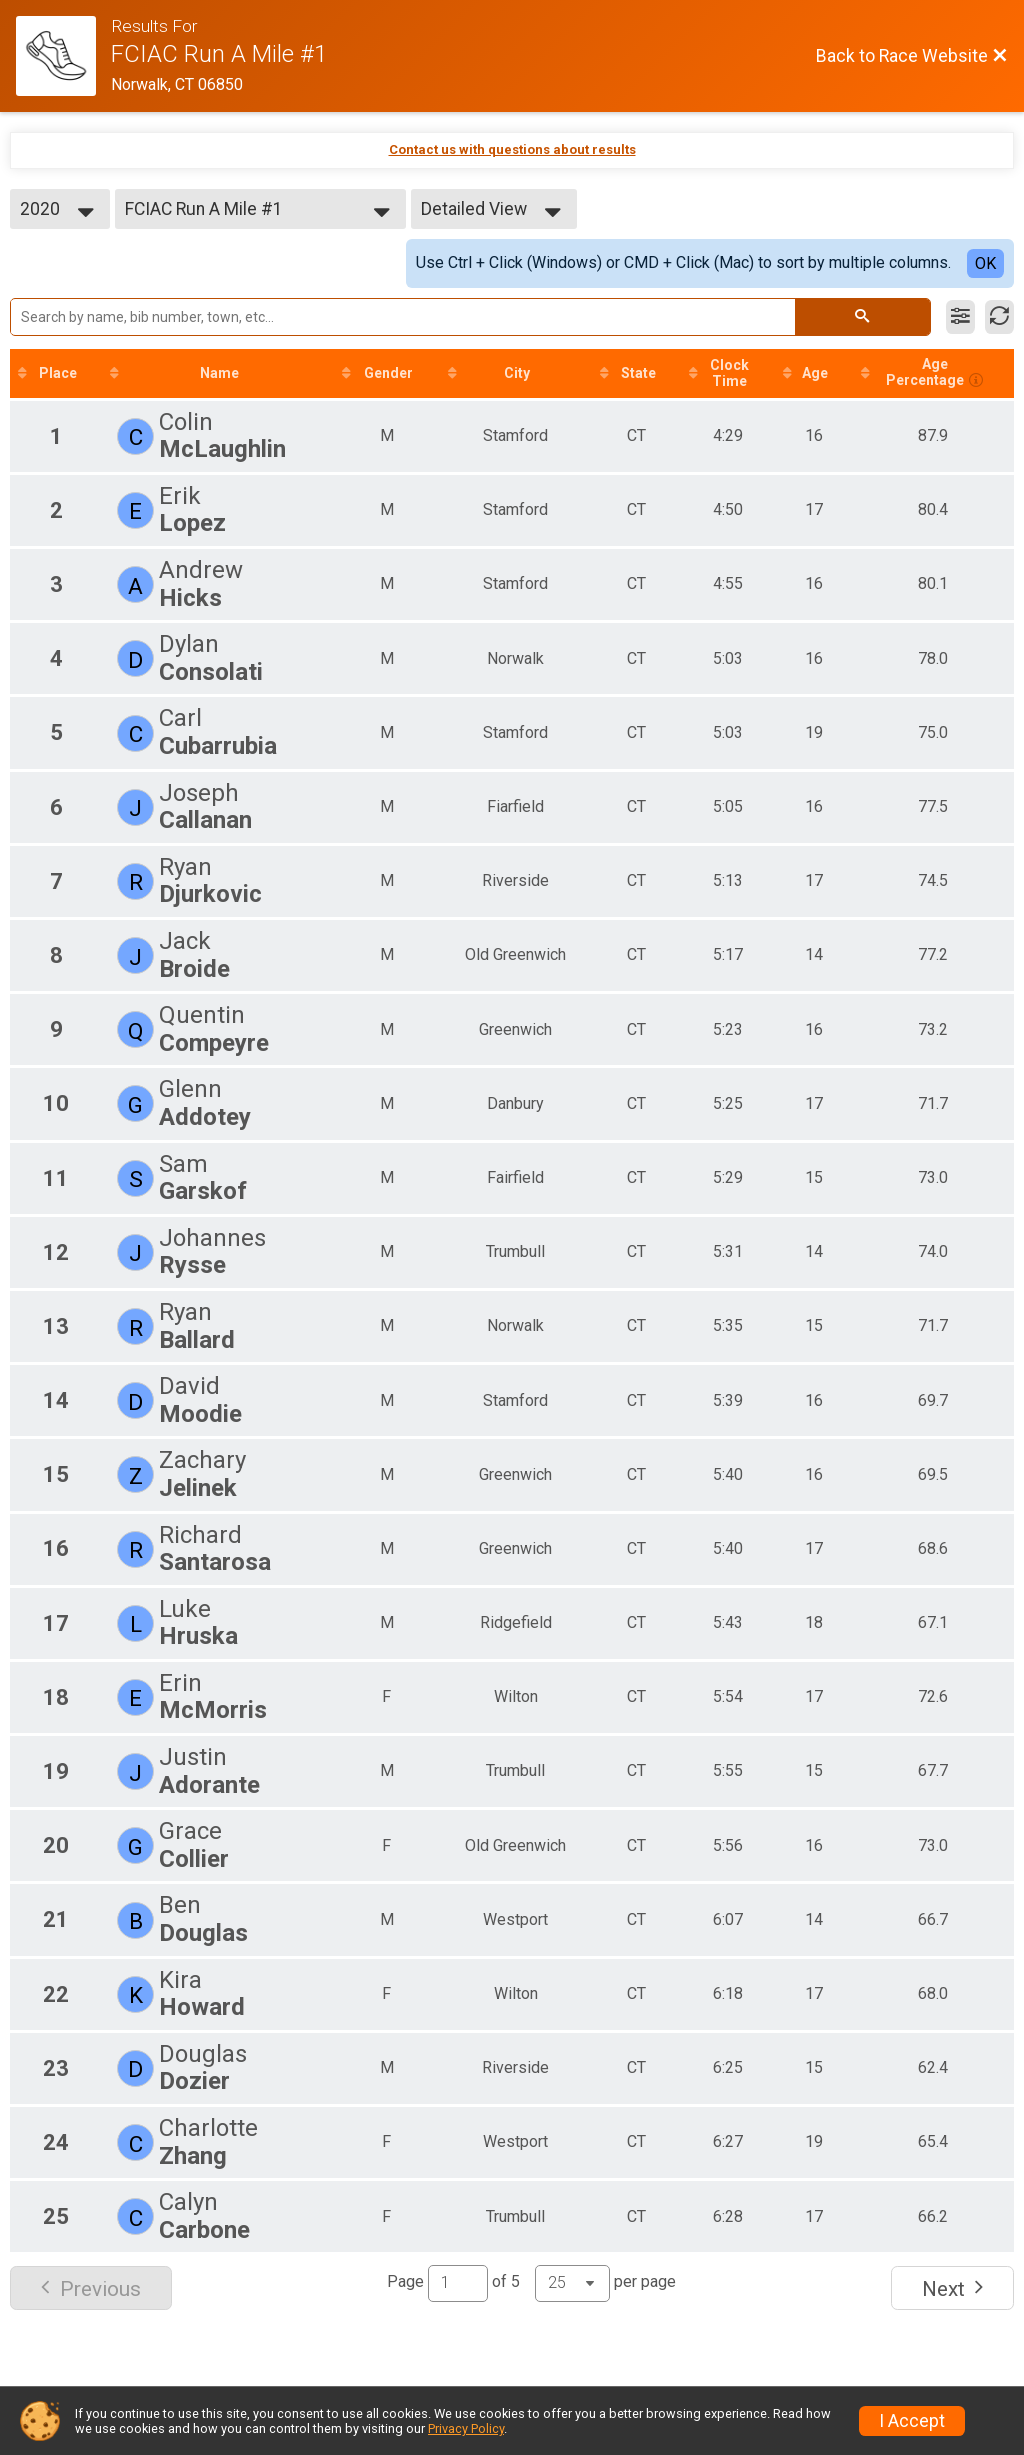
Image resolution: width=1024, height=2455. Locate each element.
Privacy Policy (466, 2428)
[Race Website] (63, 56)
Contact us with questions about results (512, 149)
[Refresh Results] (999, 317)
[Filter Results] (960, 317)
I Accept (912, 2421)
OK (985, 263)
